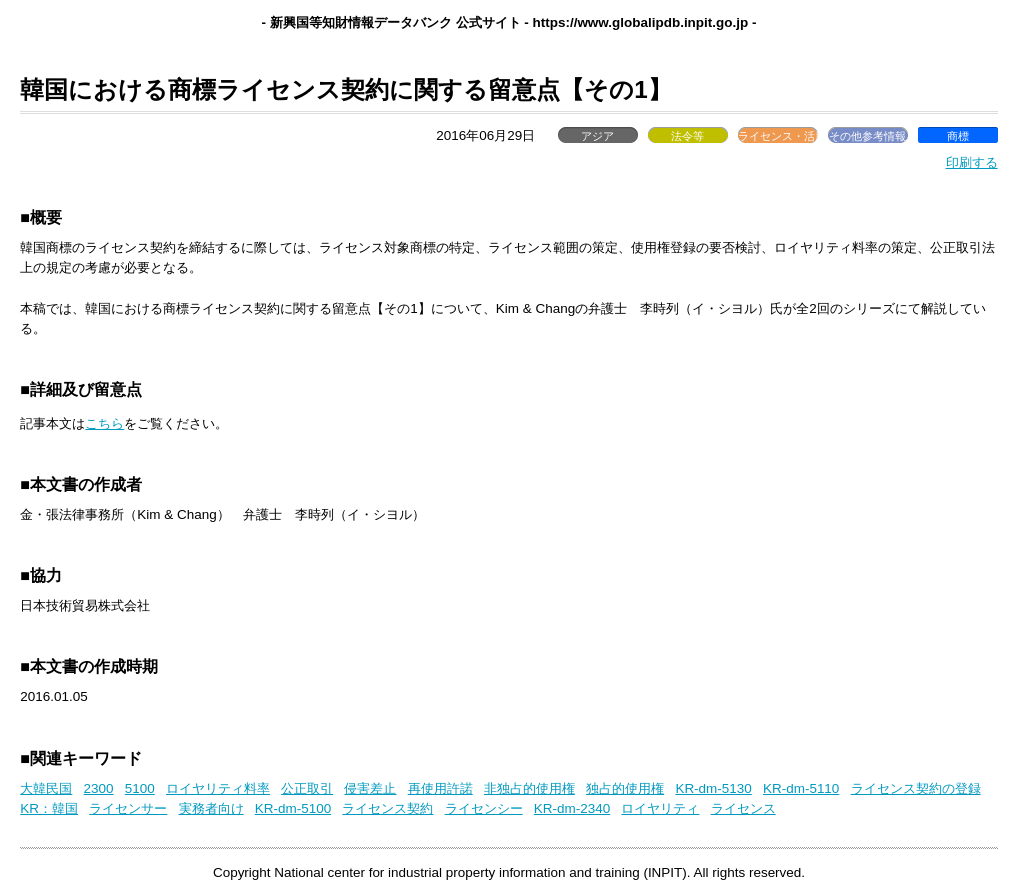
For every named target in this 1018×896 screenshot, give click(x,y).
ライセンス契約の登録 (916, 788)
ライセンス (743, 808)
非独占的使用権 (529, 788)
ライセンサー (128, 808)
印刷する (972, 162)
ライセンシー (484, 808)
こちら (104, 423)
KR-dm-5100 (293, 808)
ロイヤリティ (660, 808)
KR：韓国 (49, 808)
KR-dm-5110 (801, 788)
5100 (140, 788)
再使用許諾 (440, 788)
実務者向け (211, 808)
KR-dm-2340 (572, 808)
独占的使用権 (625, 788)
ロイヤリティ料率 (218, 788)
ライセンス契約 (387, 808)
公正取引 (307, 788)
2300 (99, 788)
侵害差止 (370, 788)
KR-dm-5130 (713, 788)
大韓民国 (46, 788)
